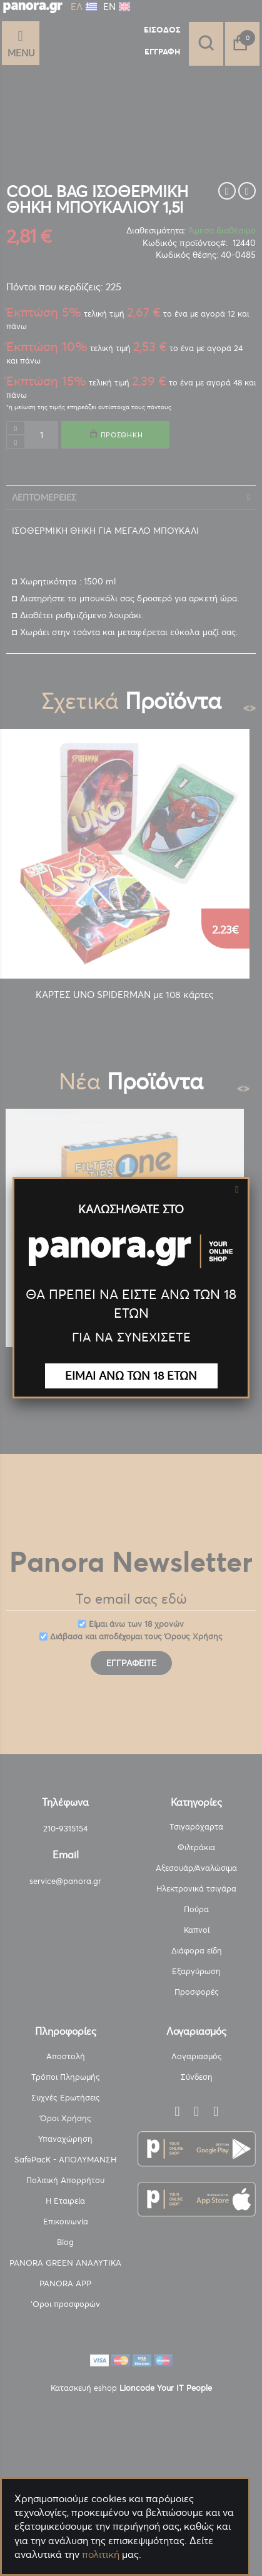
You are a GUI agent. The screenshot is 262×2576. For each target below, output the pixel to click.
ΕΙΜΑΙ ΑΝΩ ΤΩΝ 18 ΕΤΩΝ (131, 1375)
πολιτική (100, 2554)
